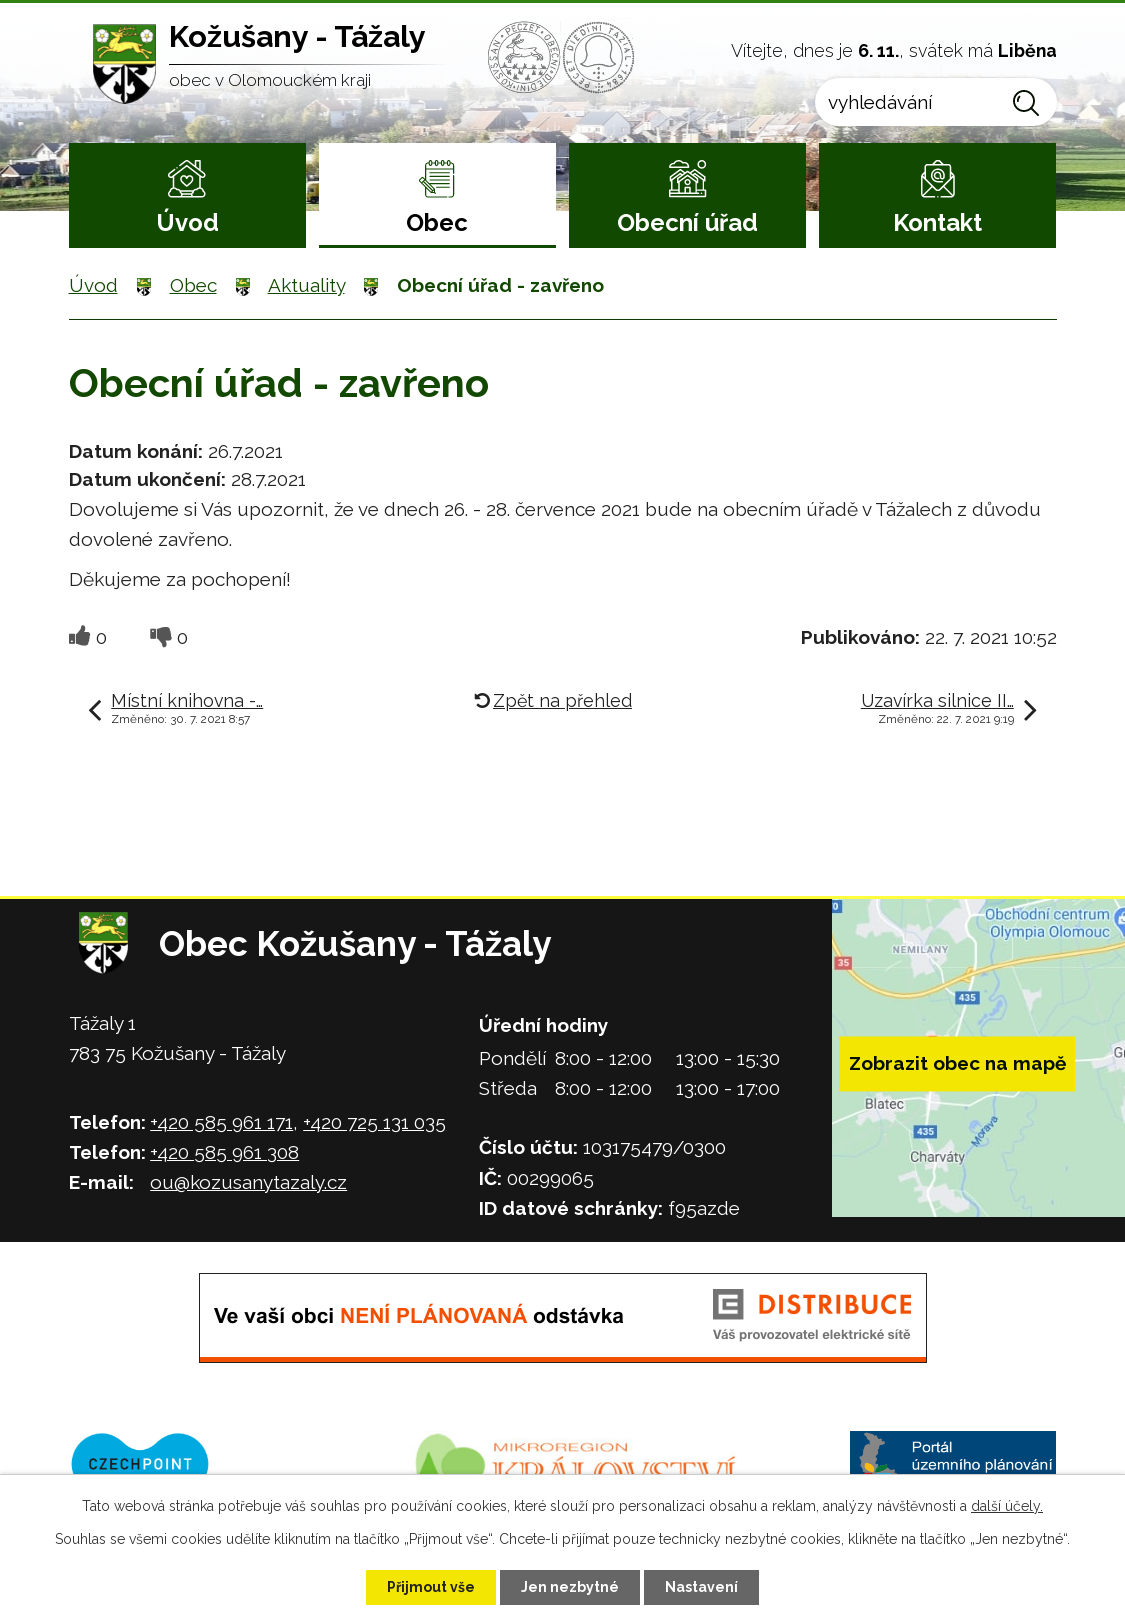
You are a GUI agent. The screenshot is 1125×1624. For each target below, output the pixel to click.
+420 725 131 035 (374, 1122)
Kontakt (937, 222)
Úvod (187, 222)
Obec (437, 222)
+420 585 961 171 (221, 1122)
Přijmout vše (431, 1587)
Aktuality (306, 285)
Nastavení (701, 1587)
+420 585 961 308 (224, 1152)
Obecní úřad (687, 222)
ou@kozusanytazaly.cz (248, 1182)
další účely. (1007, 1506)
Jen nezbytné (570, 1587)
